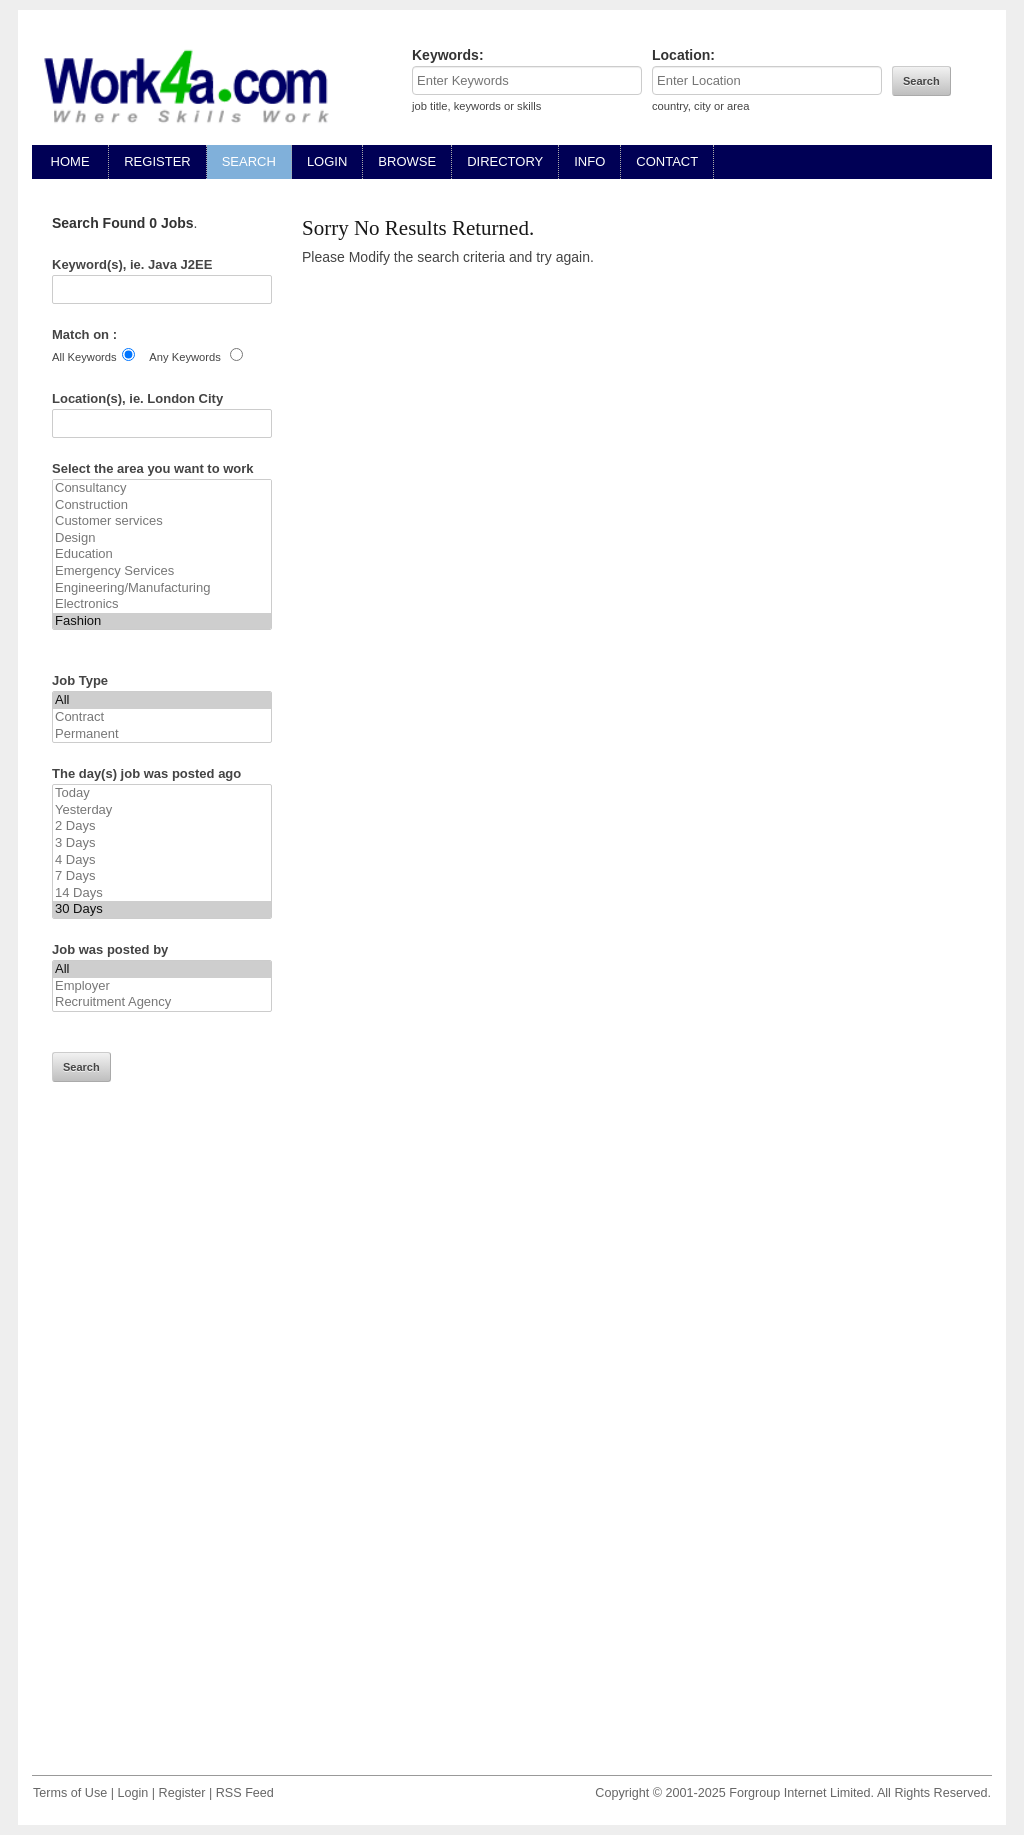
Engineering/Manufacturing (162, 588)
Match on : (84, 334)
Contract (162, 717)
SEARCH (249, 161)
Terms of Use (70, 1793)
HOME (70, 161)
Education (162, 554)
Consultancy (162, 488)
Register (182, 1793)
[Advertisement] (162, 1443)
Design (162, 538)
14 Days (162, 893)
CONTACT (667, 161)
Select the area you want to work (153, 468)
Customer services (162, 521)
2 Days (162, 826)
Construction (162, 505)
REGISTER (157, 161)
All (162, 700)
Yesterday (162, 810)
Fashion (162, 621)
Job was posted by (110, 949)
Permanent (162, 734)
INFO (589, 161)
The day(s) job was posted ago (146, 773)
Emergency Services (162, 571)
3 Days (162, 843)
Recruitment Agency (162, 1002)
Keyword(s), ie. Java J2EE (132, 264)
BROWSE (407, 161)
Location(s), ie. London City (137, 398)
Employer (162, 986)
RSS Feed (245, 1793)
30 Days (162, 909)
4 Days (162, 860)
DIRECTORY (505, 161)
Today (162, 793)
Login (132, 1793)
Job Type (80, 680)
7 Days (162, 876)
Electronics (162, 604)
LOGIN (327, 161)
